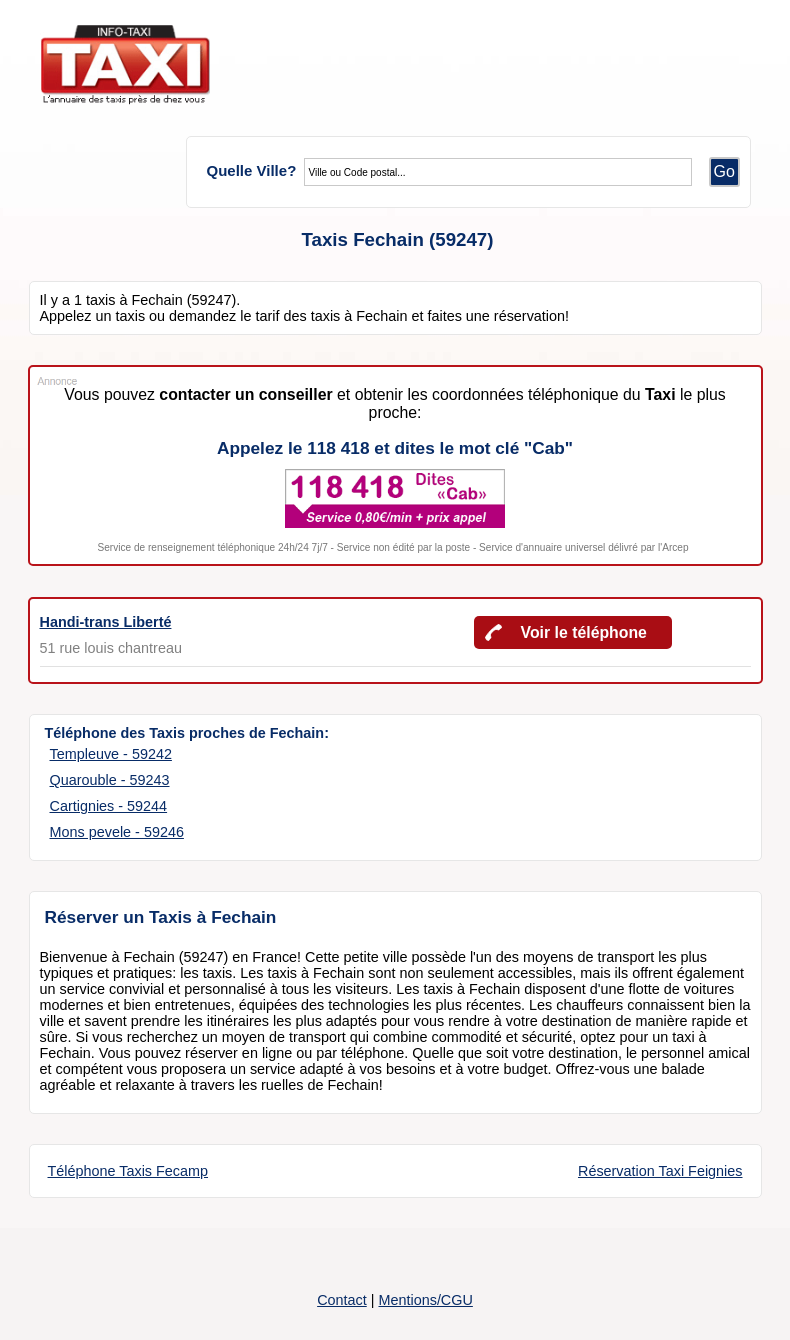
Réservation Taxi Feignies (660, 1171)
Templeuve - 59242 (111, 754)
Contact (342, 1300)
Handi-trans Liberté (106, 622)
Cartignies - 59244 (109, 806)
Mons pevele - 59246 (117, 832)
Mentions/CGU (425, 1300)
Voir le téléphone (584, 632)
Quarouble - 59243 (110, 780)
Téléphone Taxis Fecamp (128, 1171)
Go (724, 171)
